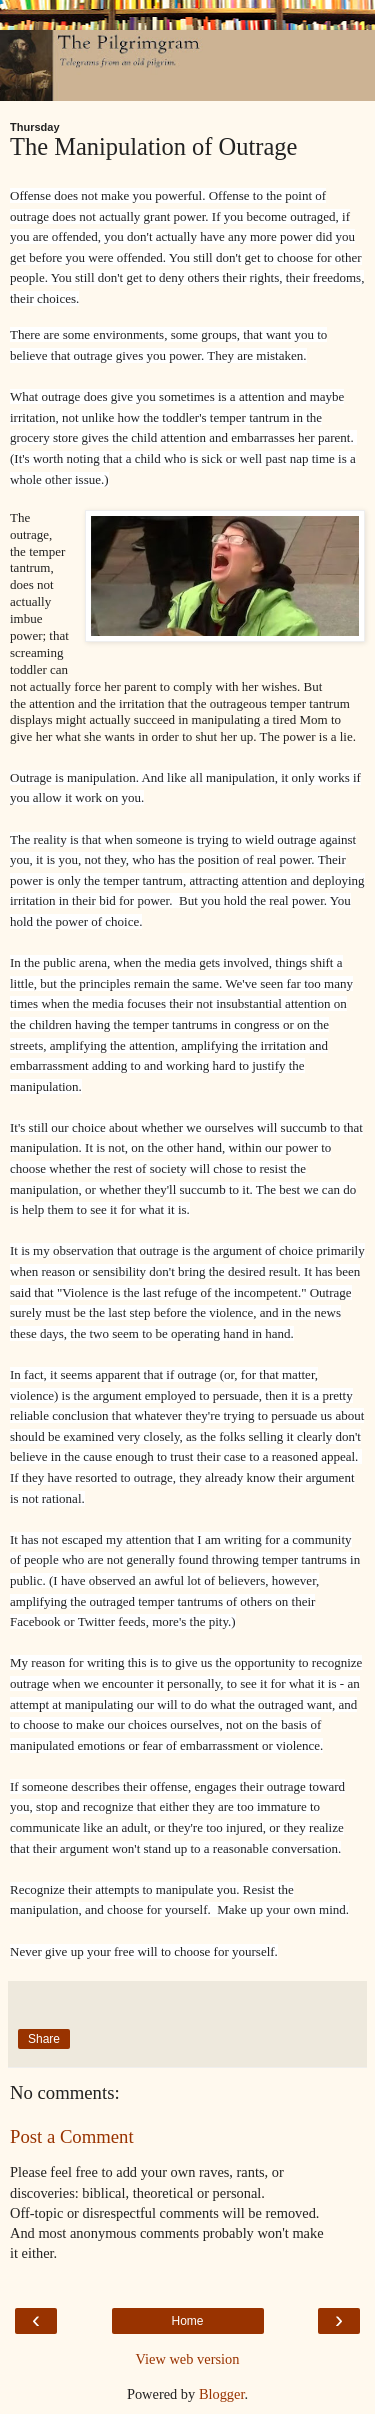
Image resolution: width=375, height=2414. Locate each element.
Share (44, 2039)
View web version (188, 2359)
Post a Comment (72, 2136)
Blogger (222, 2394)
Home (187, 2321)
